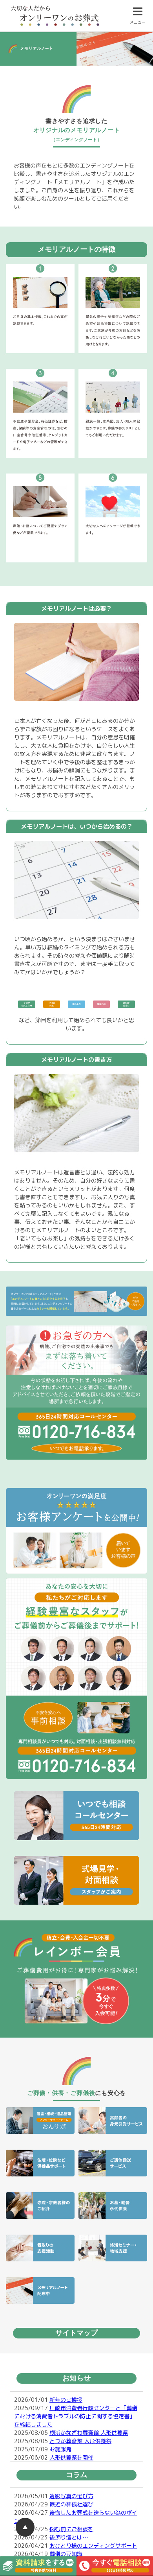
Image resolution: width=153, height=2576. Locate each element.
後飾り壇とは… (68, 2537)
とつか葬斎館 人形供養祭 (80, 2441)
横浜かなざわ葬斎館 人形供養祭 (88, 2432)
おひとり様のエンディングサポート (93, 2545)
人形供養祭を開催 (71, 2457)
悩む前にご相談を (71, 2529)
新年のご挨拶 (65, 2399)
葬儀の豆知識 (68, 2554)
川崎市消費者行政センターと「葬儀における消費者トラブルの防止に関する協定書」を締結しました (75, 2416)
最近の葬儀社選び (71, 2504)
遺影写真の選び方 (71, 2496)
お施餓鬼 (60, 2449)
